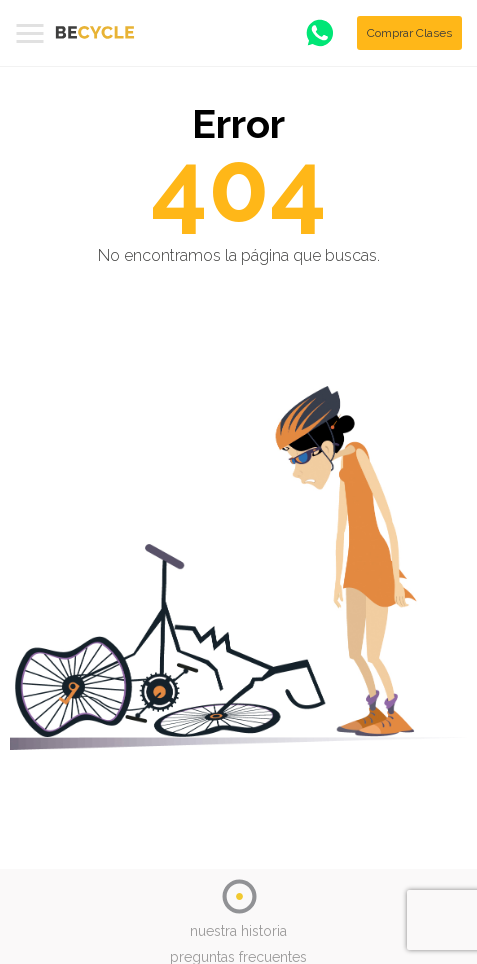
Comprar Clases (409, 33)
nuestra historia (238, 931)
